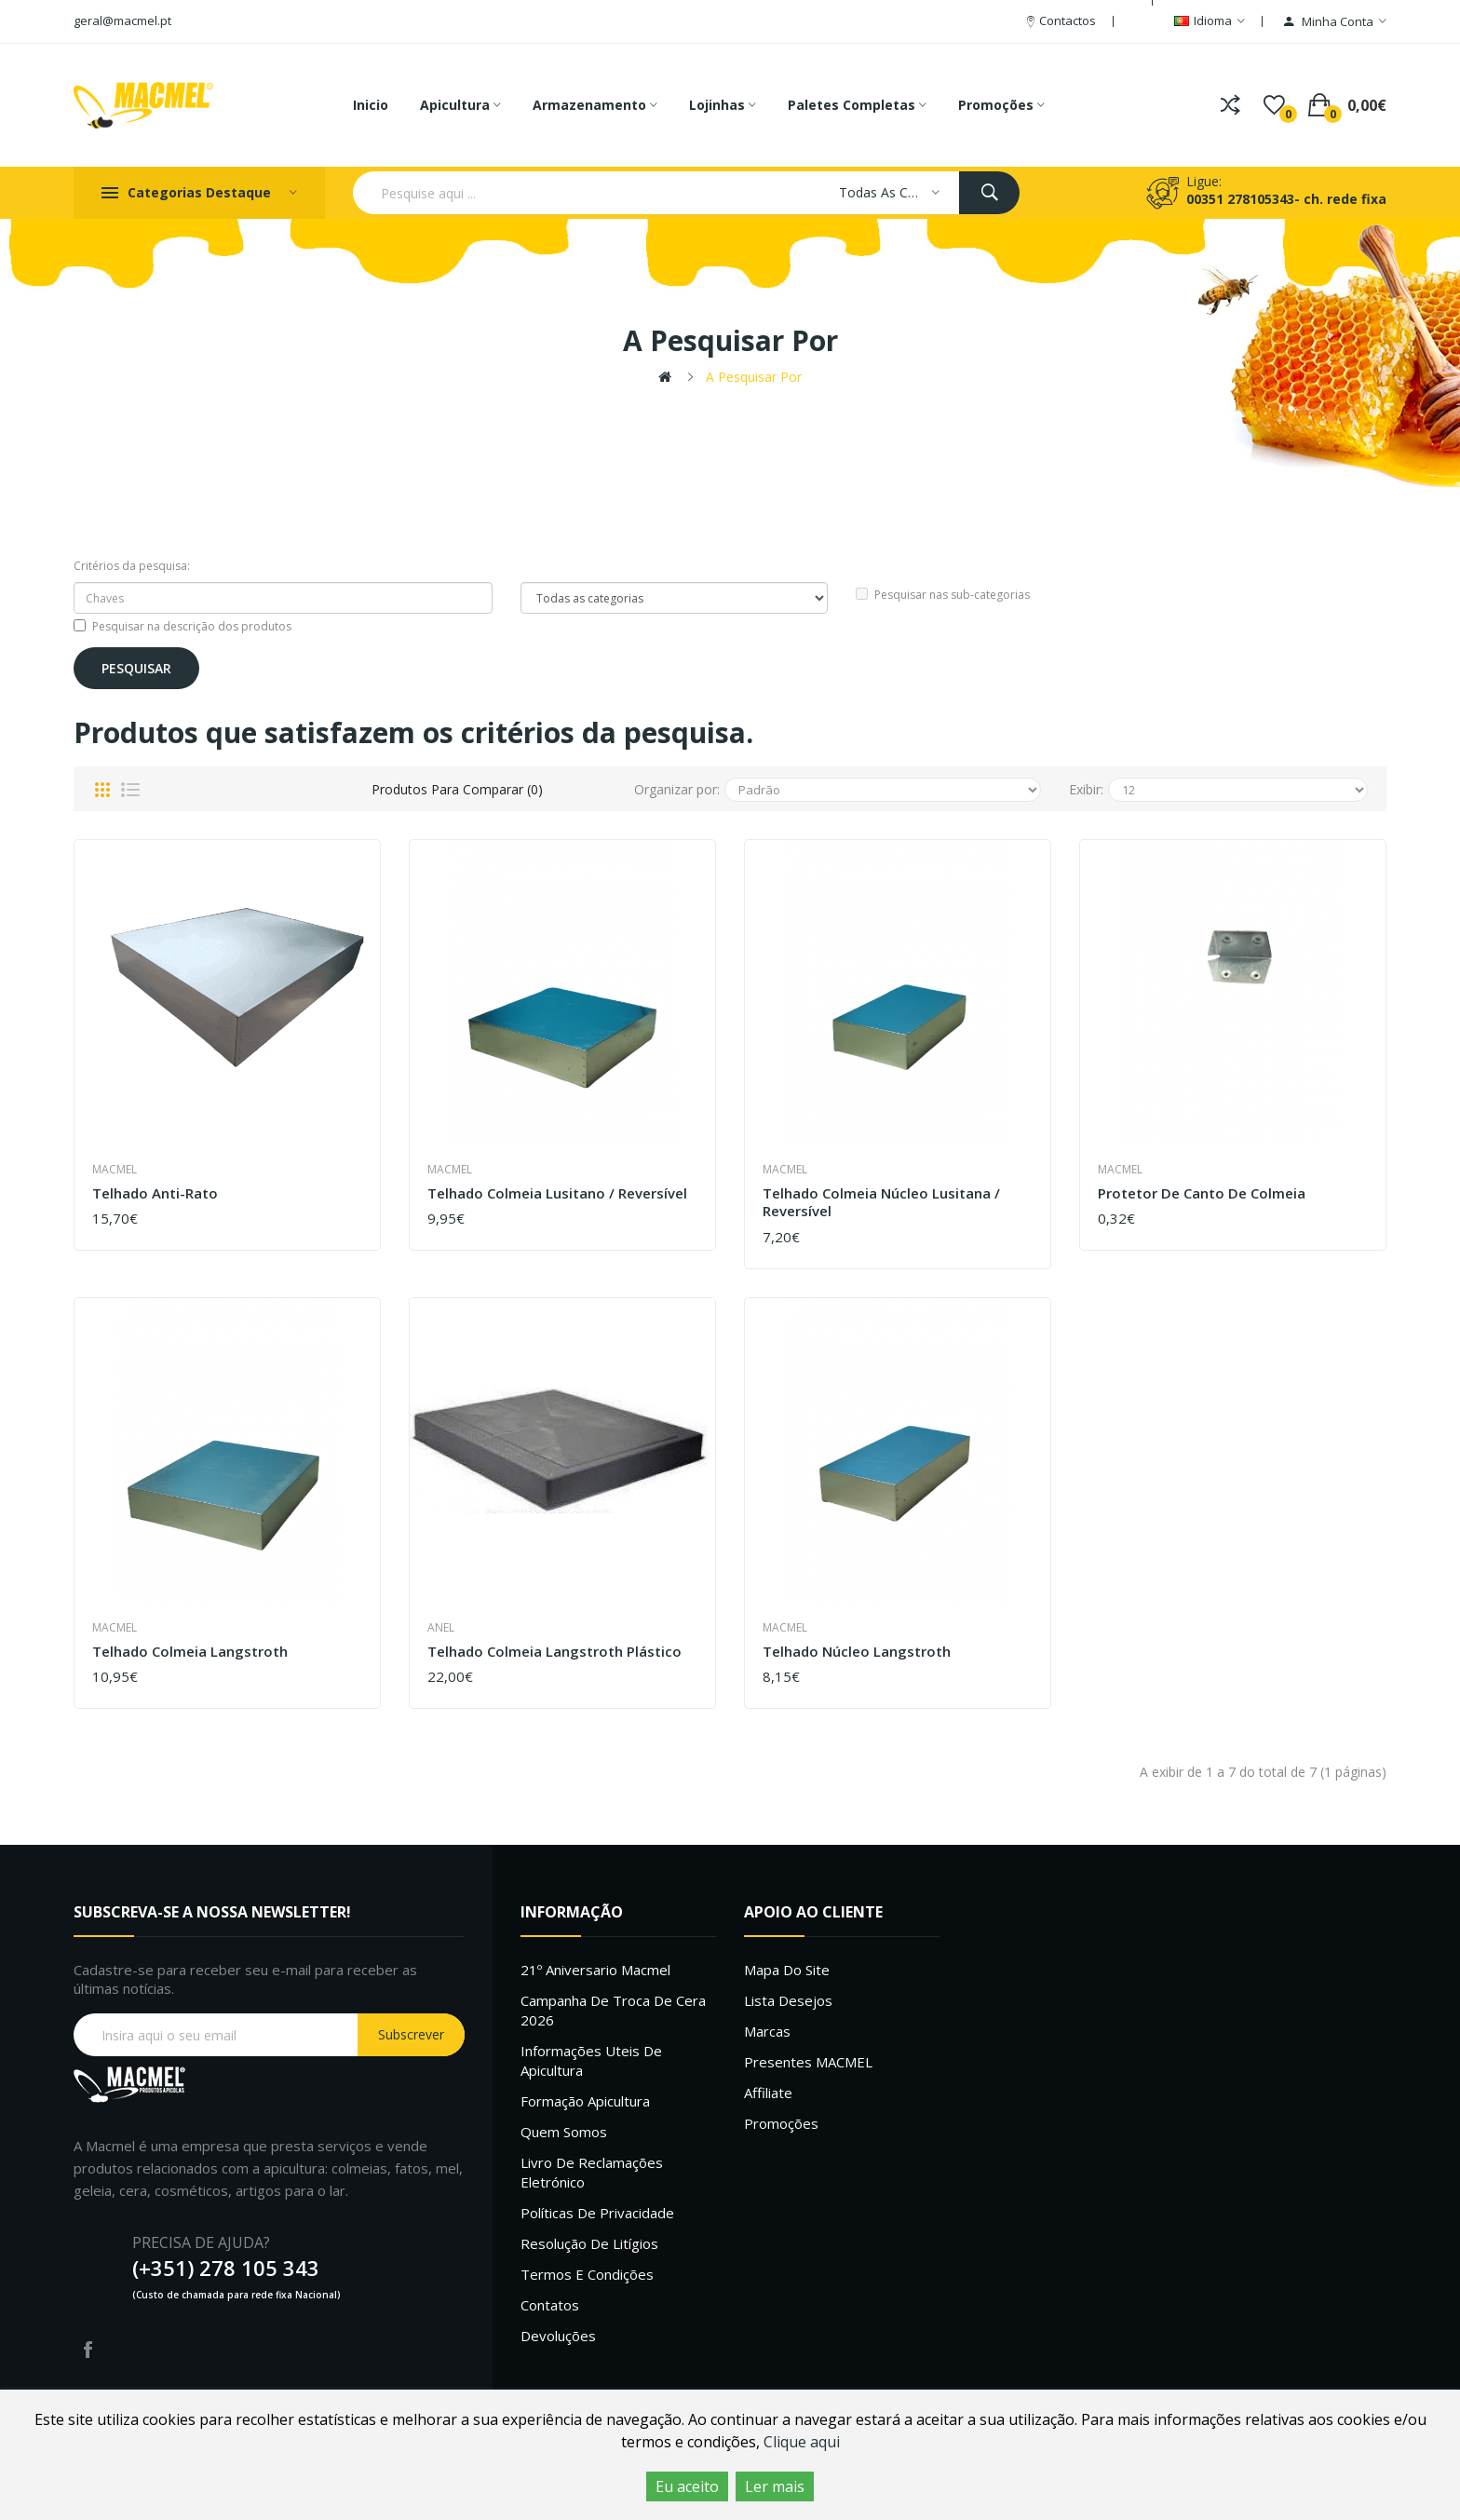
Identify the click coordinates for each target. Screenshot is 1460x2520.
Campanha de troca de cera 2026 (613, 2010)
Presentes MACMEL (808, 2062)
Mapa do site (787, 1969)
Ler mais (774, 2486)
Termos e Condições (587, 2274)
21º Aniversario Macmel (595, 1969)
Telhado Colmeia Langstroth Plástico (554, 1651)
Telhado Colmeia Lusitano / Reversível (557, 1193)
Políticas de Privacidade (597, 2212)
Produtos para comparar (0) (457, 789)
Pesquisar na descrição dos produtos (182, 626)
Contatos (549, 2305)
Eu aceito (687, 2486)
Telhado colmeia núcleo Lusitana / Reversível (881, 1203)
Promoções (781, 2123)
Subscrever (411, 2034)
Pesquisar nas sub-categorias (943, 595)
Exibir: (1086, 789)
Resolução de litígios (589, 2243)
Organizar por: (677, 789)
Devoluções (558, 2335)
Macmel (114, 1169)
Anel (440, 1627)
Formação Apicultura (585, 2101)
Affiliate (768, 2092)
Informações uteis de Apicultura (591, 2060)
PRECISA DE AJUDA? (201, 2242)
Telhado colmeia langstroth (190, 1651)
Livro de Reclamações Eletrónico (591, 2172)
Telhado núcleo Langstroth (857, 1651)
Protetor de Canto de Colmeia (1201, 1193)
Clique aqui (802, 2442)
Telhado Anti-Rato (155, 1193)
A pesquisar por (754, 377)
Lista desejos (788, 2000)
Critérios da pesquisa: (132, 566)
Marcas (767, 2031)
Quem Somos (563, 2131)
